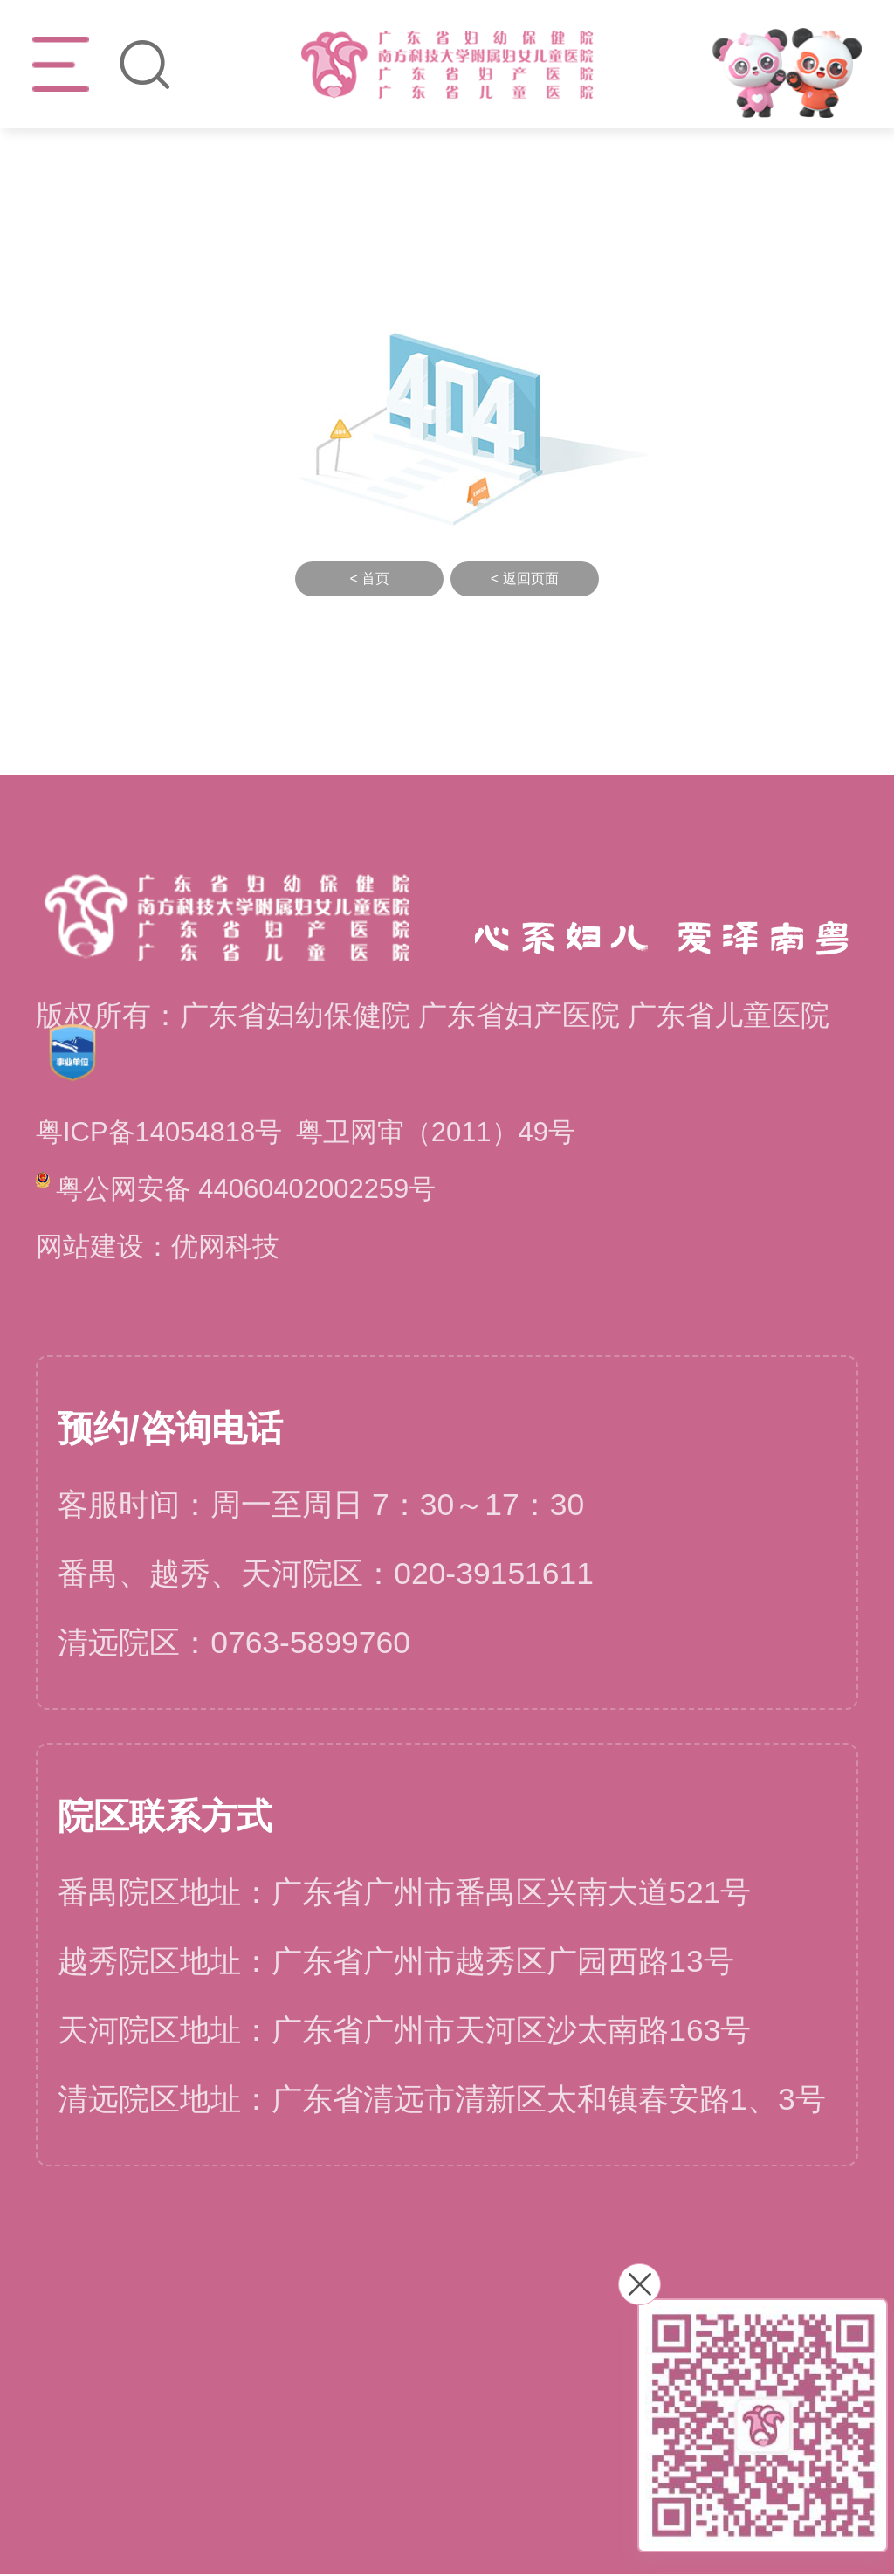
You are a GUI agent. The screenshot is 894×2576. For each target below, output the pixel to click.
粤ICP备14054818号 (166, 1133)
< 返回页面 (525, 578)
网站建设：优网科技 (165, 1247)
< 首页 (369, 578)
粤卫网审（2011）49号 (459, 1133)
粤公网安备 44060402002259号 (247, 1189)
